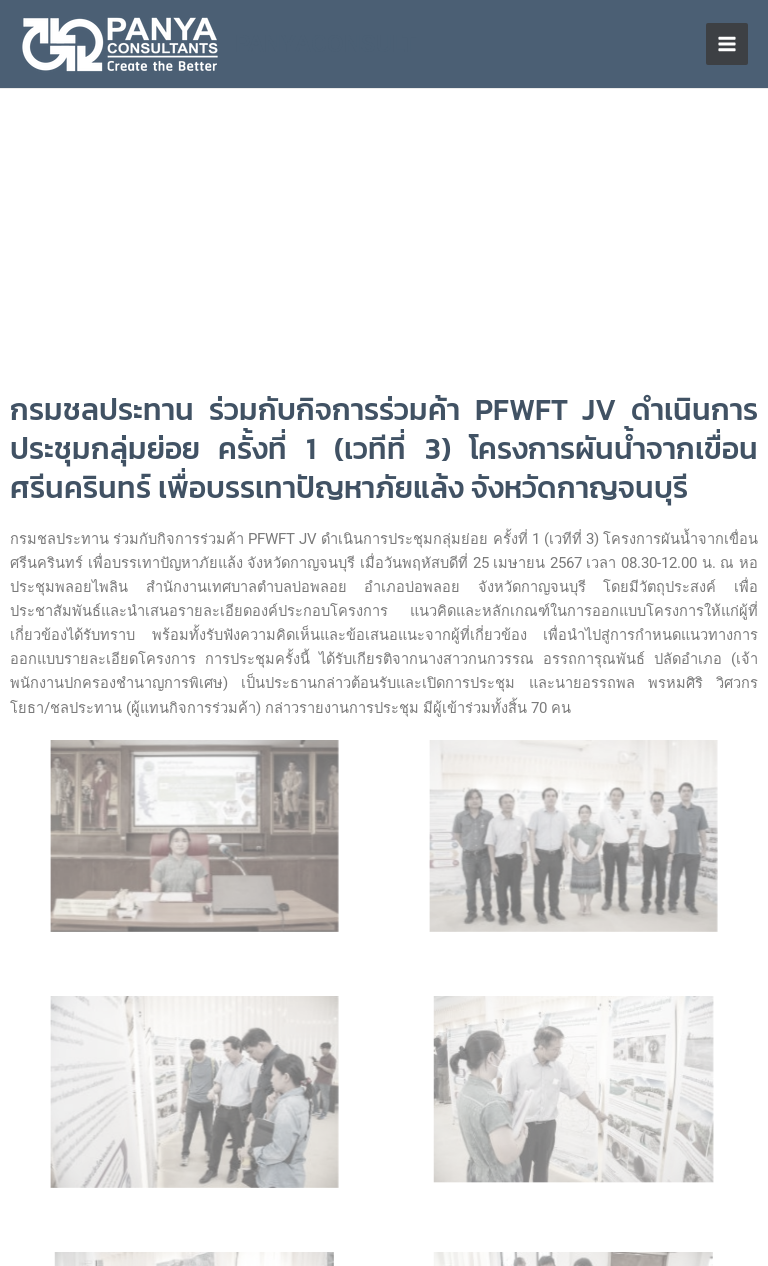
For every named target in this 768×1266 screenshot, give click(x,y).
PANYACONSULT (326, 44)
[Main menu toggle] (727, 44)
